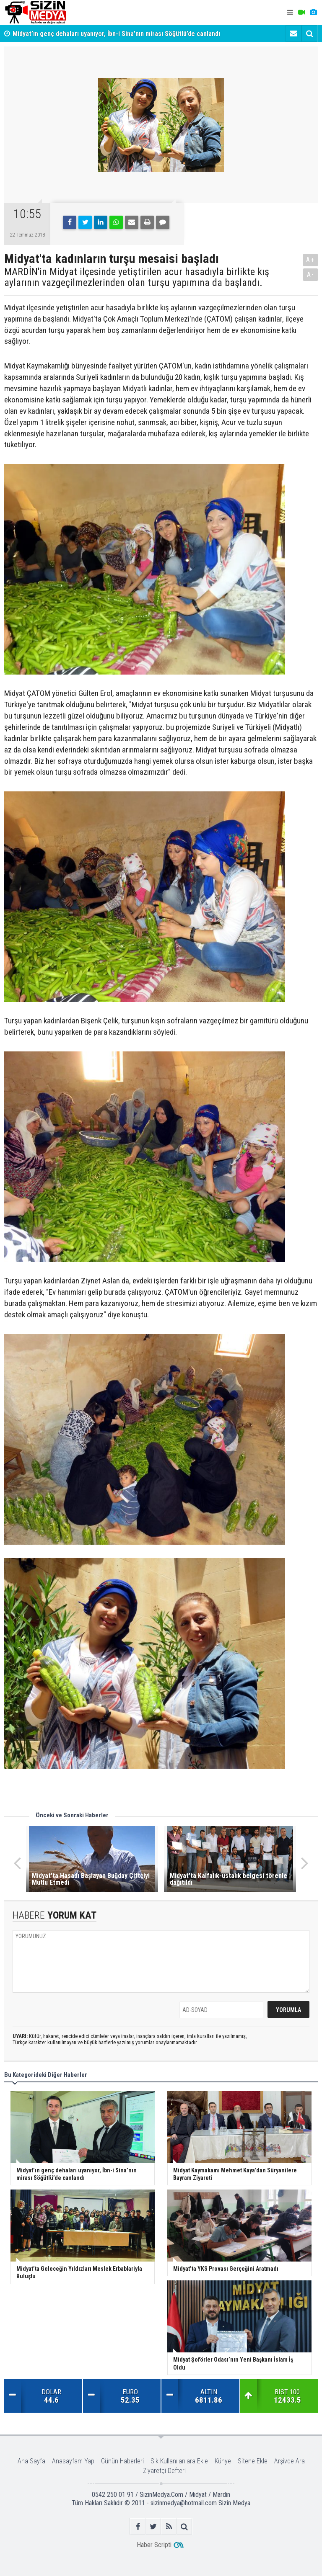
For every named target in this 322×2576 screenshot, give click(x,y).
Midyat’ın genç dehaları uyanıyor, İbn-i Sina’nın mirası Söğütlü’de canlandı (116, 34)
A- (310, 274)
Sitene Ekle (252, 2461)
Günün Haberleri (122, 2461)
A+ (310, 260)
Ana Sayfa (31, 2461)
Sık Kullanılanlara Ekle (179, 2461)
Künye (223, 2461)
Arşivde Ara (289, 2461)
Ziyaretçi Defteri (164, 2471)
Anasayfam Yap (73, 2461)
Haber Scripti (154, 2545)
